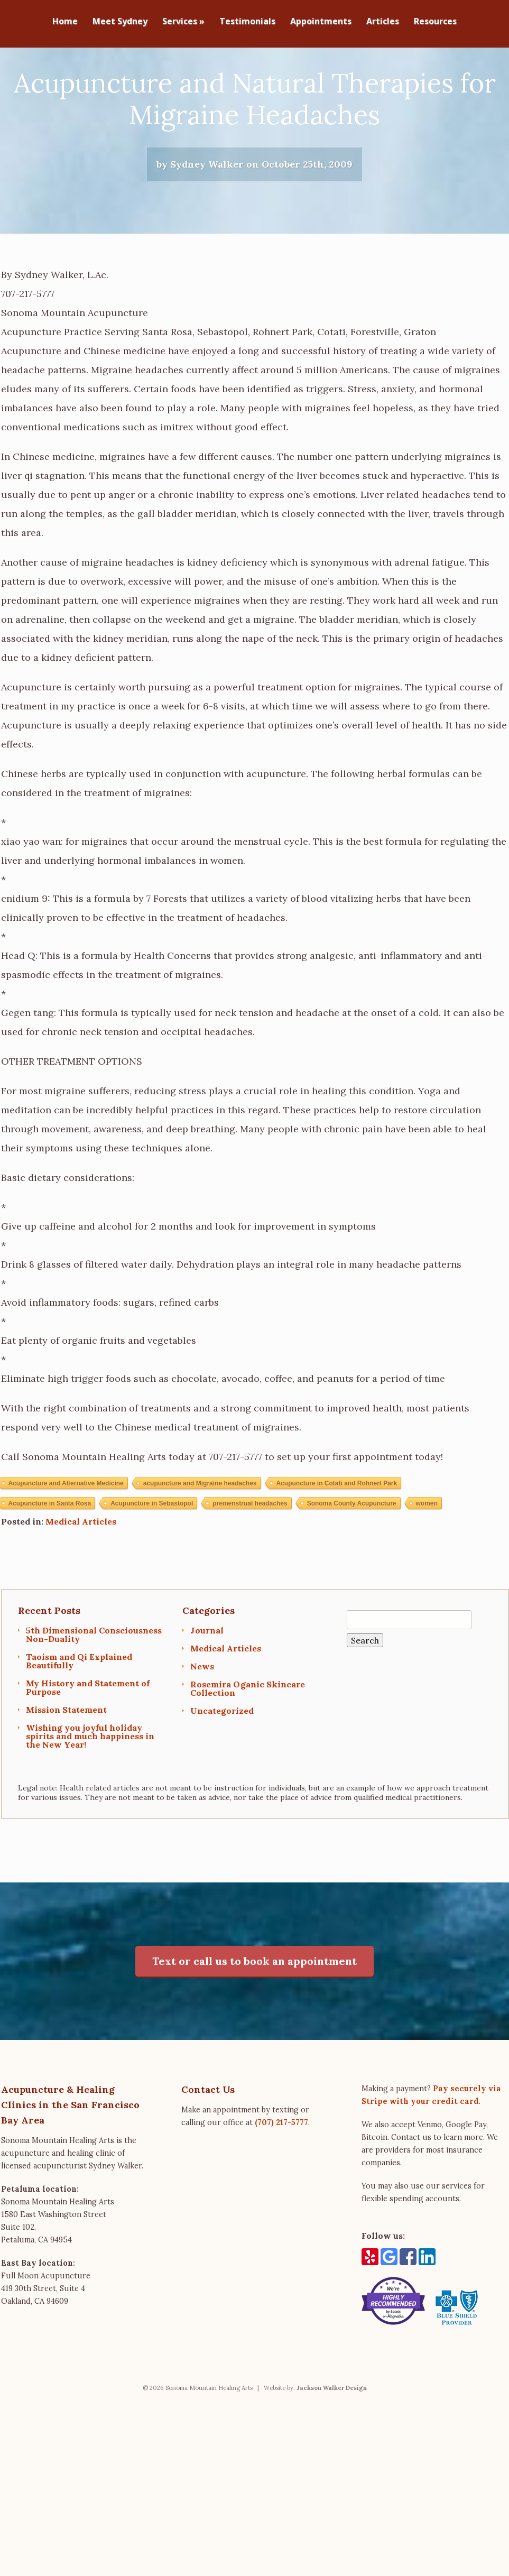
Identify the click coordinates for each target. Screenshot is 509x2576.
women (427, 1555)
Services (183, 22)
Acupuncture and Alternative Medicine (66, 1535)
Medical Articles (80, 1573)
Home (65, 22)
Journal (207, 1682)
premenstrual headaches (249, 1555)
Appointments (320, 22)
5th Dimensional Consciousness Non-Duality (94, 1686)
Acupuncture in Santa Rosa (49, 1555)
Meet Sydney (119, 22)
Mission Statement (66, 1762)
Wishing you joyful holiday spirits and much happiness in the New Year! (90, 1788)
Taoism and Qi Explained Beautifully (79, 1713)
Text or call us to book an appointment (254, 2013)
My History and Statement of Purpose (88, 1739)
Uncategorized (222, 1763)
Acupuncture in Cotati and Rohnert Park (336, 1535)
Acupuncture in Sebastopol (151, 1555)
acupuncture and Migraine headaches (200, 1535)
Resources (435, 22)
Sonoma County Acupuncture (351, 1555)
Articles (382, 22)
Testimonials (247, 22)
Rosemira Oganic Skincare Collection (247, 1740)
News (202, 1718)
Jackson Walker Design (332, 2440)
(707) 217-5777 (281, 2175)
